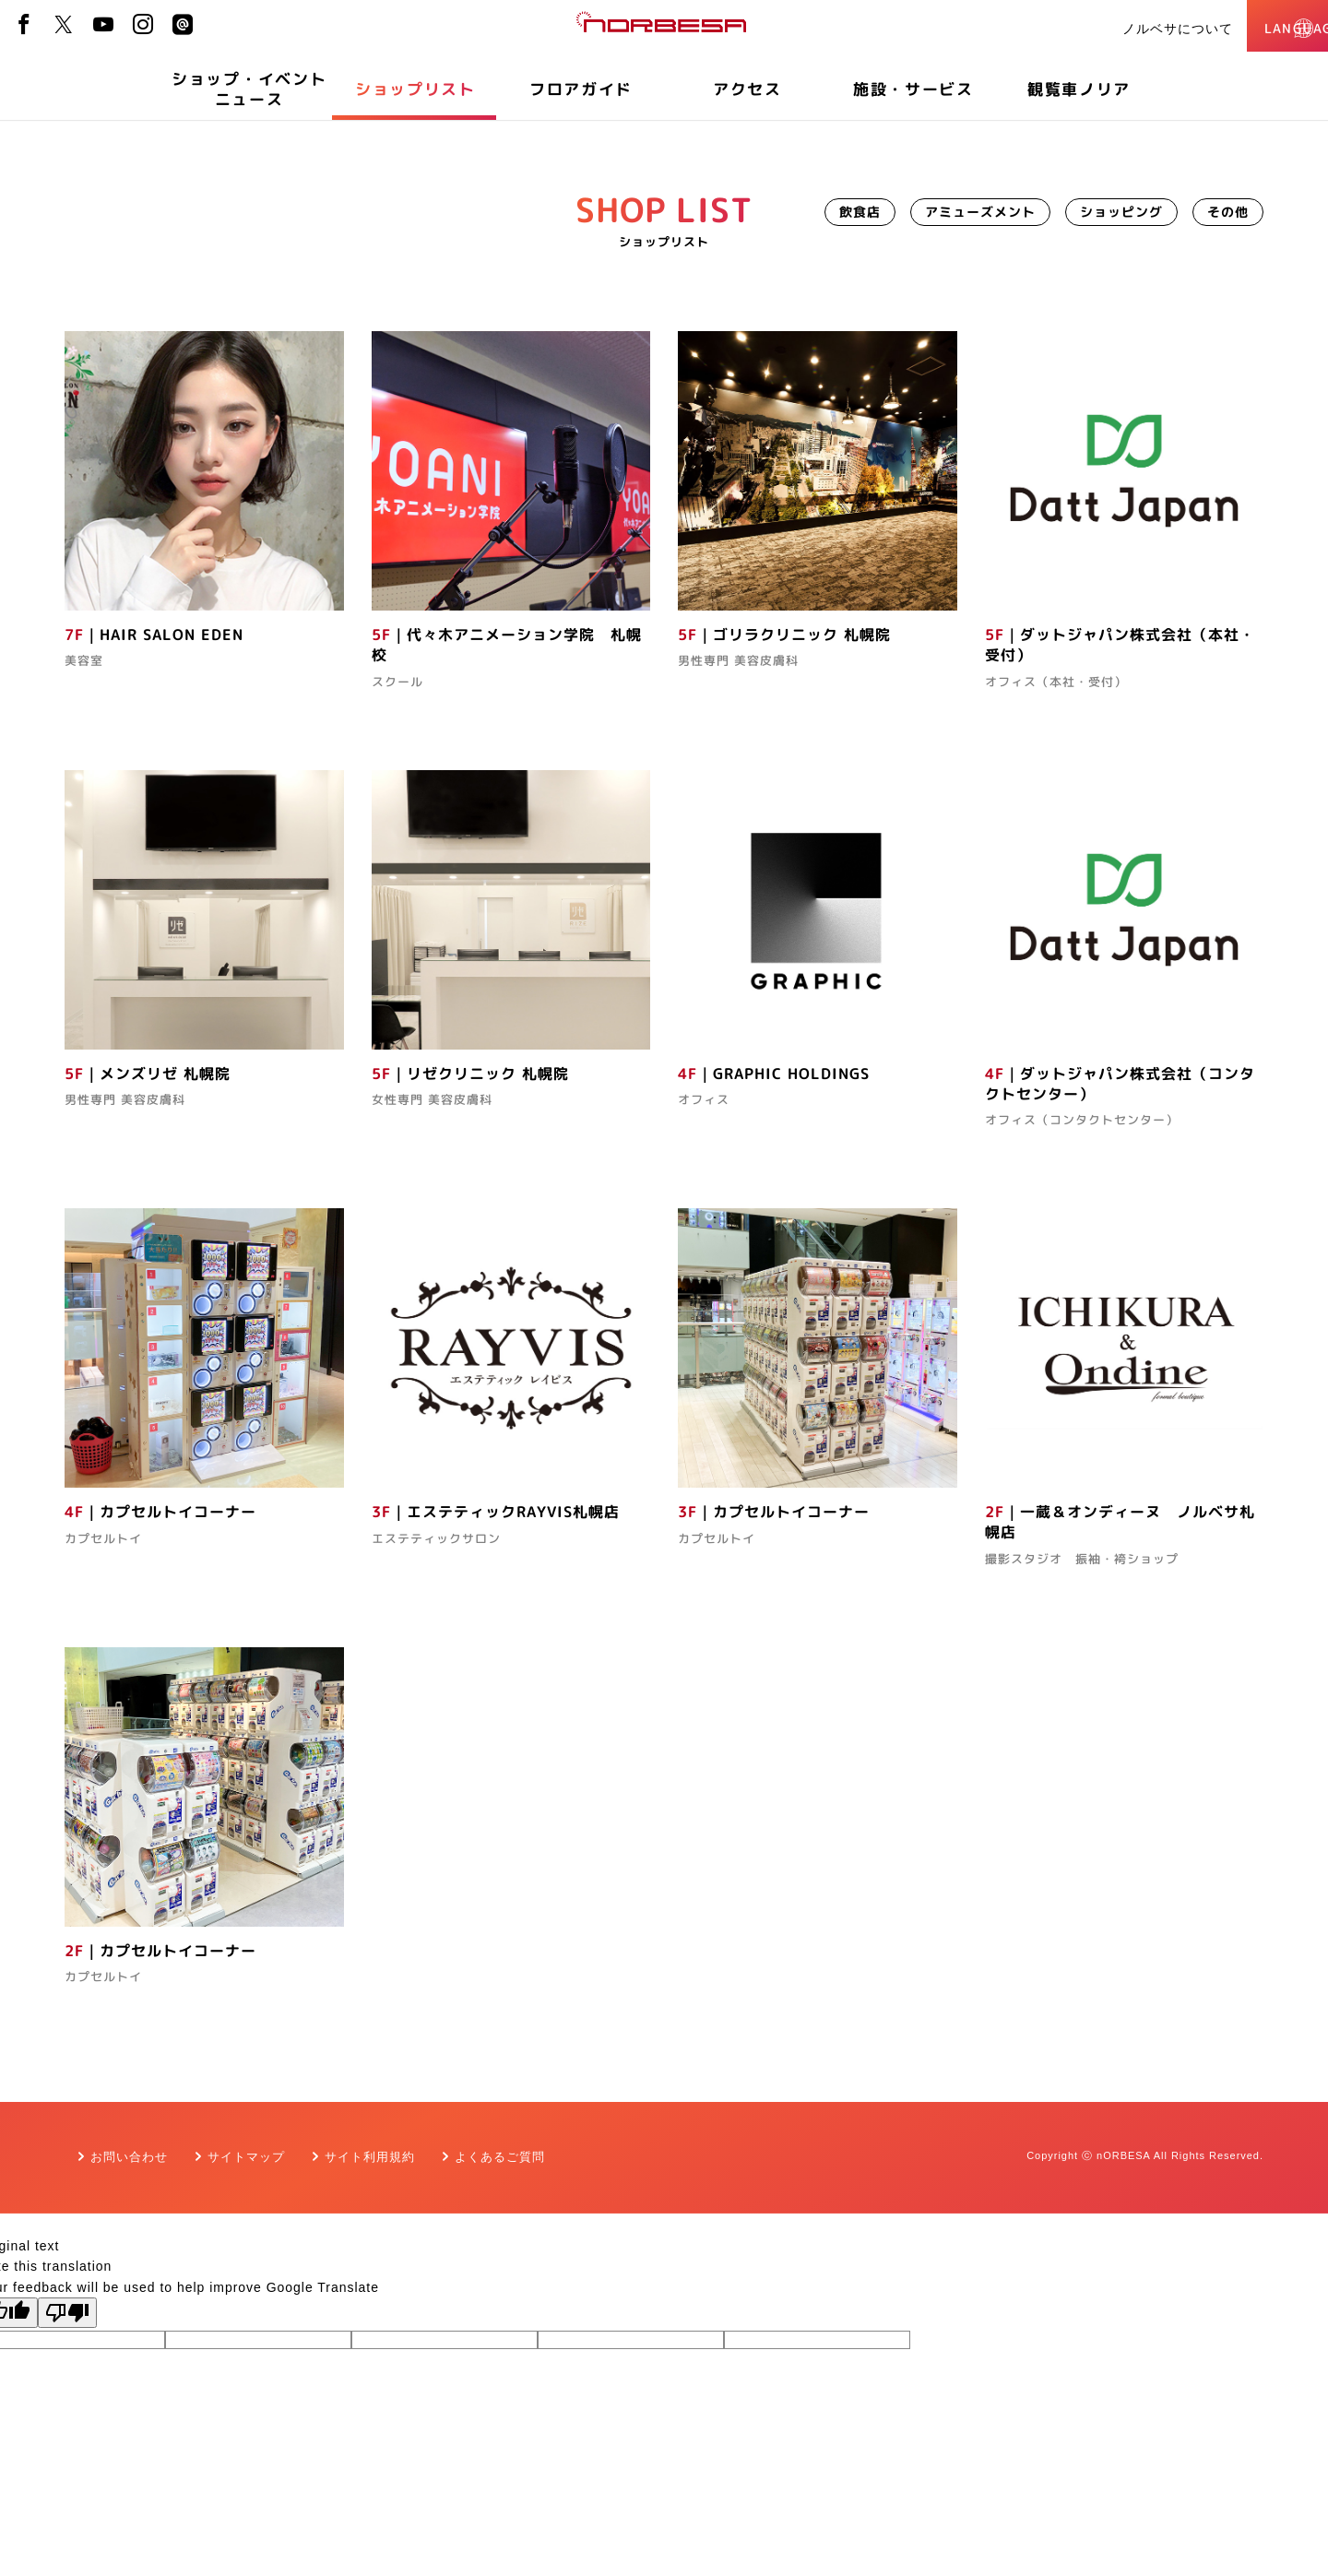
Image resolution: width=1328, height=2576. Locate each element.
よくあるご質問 (500, 2157)
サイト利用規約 (370, 2157)
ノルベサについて (1120, 28)
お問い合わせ (129, 2157)
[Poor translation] (67, 2312)
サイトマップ (246, 2157)
